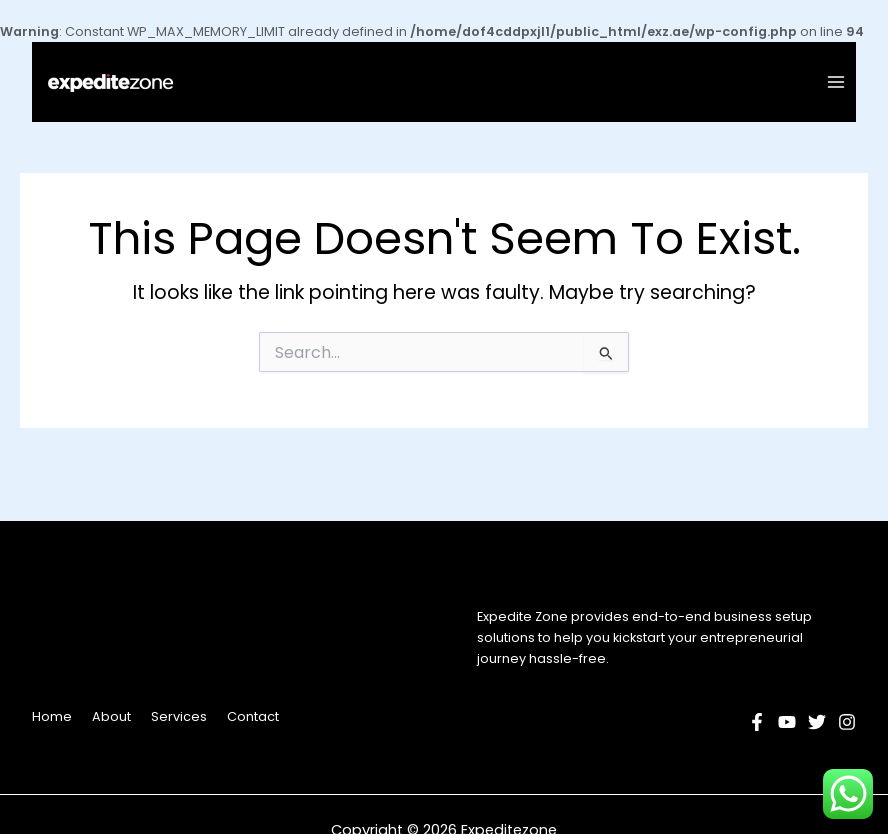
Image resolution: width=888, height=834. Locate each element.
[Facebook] (757, 722)
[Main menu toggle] (836, 82)
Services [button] (179, 716)
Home (52, 716)
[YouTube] (787, 722)
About (111, 716)
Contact (253, 716)
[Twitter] (817, 722)
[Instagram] (847, 722)
